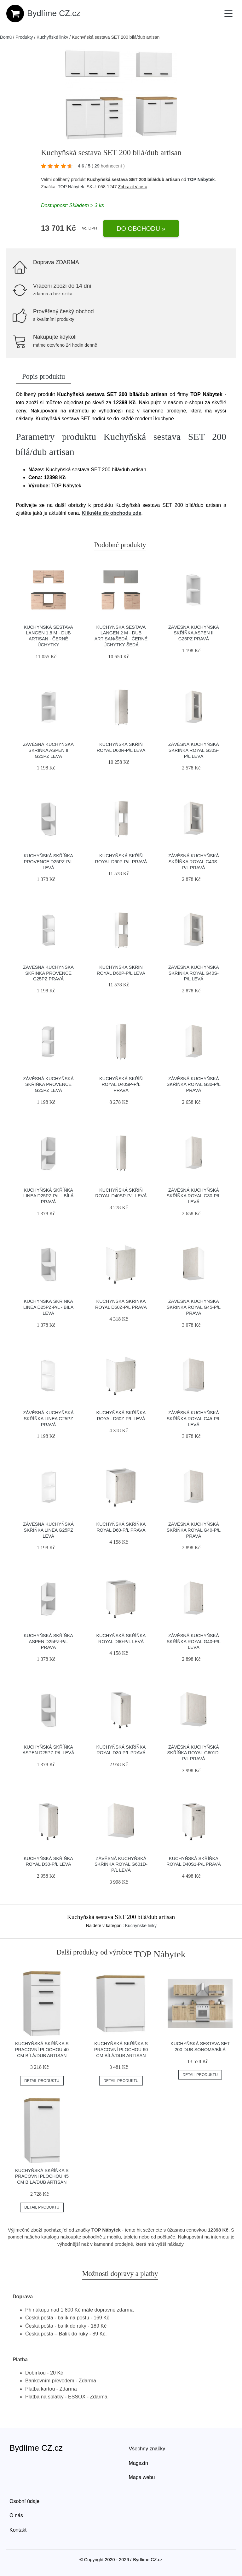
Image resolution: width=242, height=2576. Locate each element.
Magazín (138, 2463)
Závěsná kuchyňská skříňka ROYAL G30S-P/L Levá (193, 750)
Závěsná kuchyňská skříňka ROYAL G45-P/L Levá (194, 1418)
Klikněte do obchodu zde (111, 513)
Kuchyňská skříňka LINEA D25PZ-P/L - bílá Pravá (48, 1196)
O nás (16, 2515)
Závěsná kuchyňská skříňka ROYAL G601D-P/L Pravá (193, 1753)
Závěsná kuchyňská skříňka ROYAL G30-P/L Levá (194, 1196)
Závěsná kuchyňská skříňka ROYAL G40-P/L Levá (194, 1641)
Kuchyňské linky (52, 37)
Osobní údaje (24, 2501)
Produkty (24, 37)
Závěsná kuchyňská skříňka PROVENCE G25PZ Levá (48, 1084)
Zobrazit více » (132, 186)
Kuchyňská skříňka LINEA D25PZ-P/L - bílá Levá (48, 1307)
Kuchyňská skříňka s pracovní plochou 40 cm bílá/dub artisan (42, 2049)
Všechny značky (147, 2448)
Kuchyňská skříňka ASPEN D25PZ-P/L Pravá (48, 1641)
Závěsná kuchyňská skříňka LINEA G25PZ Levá (48, 1530)
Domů (6, 37)
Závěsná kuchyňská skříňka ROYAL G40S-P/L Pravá (193, 861)
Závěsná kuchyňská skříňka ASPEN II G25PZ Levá (48, 750)
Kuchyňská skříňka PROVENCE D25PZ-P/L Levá (48, 861)
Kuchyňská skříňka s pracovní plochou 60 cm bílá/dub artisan (121, 2049)
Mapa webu (142, 2477)
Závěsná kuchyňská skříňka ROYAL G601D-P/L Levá (121, 1864)
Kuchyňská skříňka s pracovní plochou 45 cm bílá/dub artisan (42, 2176)
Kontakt (17, 2530)
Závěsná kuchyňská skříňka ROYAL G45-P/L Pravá (194, 1307)
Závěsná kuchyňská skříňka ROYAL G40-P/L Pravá (194, 1530)
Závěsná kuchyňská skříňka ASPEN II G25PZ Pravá (193, 633)
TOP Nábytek (201, 179)
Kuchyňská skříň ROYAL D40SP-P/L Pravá (121, 1084)
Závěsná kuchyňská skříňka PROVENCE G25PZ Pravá (48, 973)
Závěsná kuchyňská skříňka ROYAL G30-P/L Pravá (194, 1084)
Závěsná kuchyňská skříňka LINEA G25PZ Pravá (48, 1418)
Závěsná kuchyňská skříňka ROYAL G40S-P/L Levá (193, 973)
